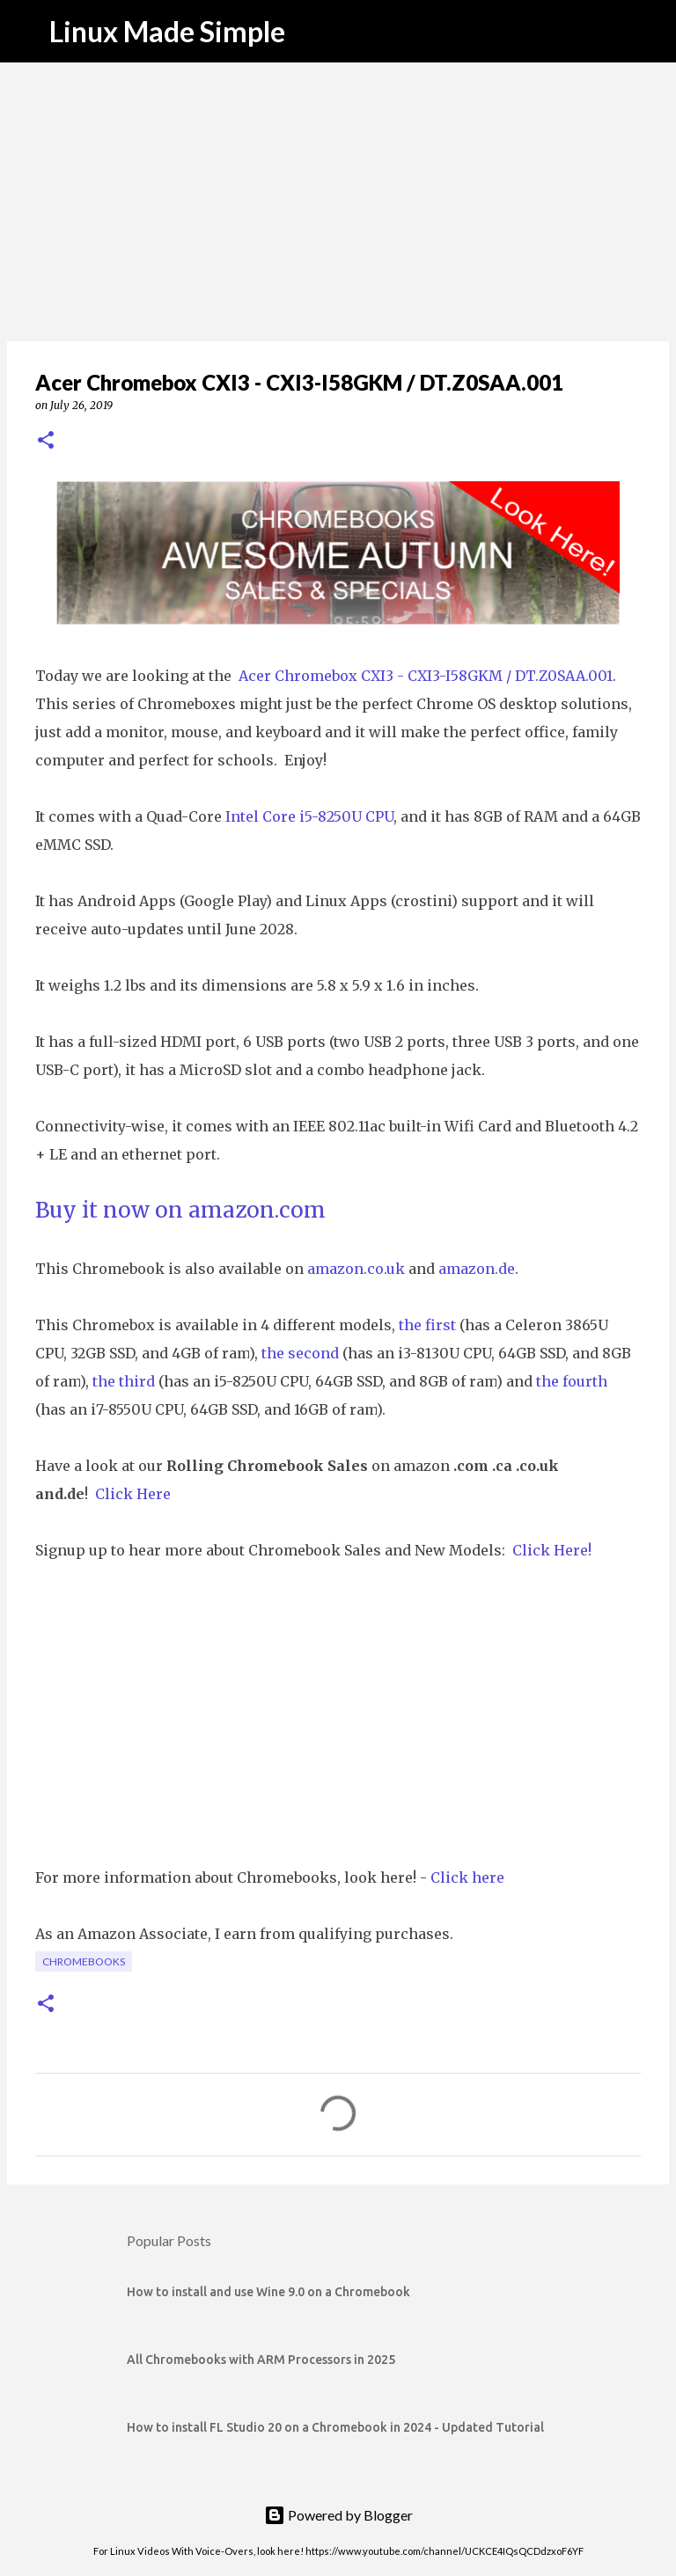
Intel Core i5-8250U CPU (309, 816)
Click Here (133, 1494)
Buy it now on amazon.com (180, 1210)
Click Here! (552, 1550)
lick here (472, 1877)
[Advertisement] (338, 202)
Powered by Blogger (338, 2514)
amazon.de (476, 1268)
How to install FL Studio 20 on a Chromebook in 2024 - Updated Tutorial (335, 2427)
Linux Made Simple (167, 31)
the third (123, 1381)
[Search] (651, 32)
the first (427, 1325)
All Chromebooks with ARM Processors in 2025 (261, 2360)
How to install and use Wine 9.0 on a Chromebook (268, 2292)
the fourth (571, 1381)
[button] (45, 441)
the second (300, 1353)
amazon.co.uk (356, 1268)
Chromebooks (83, 1961)
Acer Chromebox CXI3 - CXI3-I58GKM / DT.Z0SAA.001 (426, 675)
